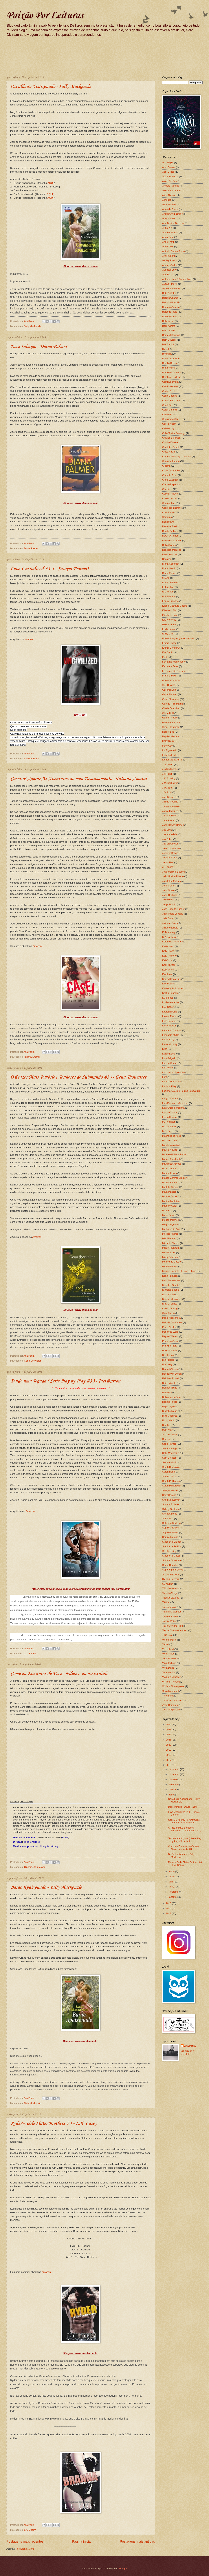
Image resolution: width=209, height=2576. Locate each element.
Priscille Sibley (169, 1350)
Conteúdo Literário (172, 507)
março (172, 1886)
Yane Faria (168, 1695)
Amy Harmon (169, 218)
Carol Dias (167, 405)
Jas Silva (167, 829)
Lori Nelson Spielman (173, 1072)
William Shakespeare (173, 1686)
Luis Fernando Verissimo (175, 1103)
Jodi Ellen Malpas (171, 881)
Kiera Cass (168, 983)
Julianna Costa (170, 923)
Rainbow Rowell (170, 1378)
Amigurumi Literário (172, 213)
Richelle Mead (169, 1411)
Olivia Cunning (170, 1308)
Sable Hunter (169, 1443)
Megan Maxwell (170, 1219)
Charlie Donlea (170, 442)
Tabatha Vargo (169, 1593)
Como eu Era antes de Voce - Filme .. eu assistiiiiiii (58, 1674)
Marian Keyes (169, 1173)
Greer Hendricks (170, 727)
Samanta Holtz (170, 1462)
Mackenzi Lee (169, 1140)
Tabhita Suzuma (170, 1597)
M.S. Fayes (168, 1131)
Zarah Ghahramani (172, 1700)
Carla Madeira (169, 395)
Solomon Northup (171, 1523)
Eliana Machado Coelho (174, 605)
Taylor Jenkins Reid (172, 1625)
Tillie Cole (167, 1635)
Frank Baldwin (169, 675)
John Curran (168, 885)
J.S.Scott (167, 792)
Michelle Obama (170, 1243)
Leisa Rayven (169, 1025)
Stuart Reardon (170, 1565)
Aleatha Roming (170, 185)
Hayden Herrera (170, 736)
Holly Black (168, 741)
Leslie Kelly (168, 1039)
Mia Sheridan (169, 1238)
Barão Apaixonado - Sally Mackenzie (46, 1887)
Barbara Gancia (170, 307)
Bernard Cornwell (171, 335)
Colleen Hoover (170, 493)
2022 (169, 1734)
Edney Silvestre (170, 601)
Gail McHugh (169, 689)
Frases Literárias (171, 680)
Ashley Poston (169, 260)
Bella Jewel (168, 321)
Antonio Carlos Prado (173, 251)
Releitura (167, 1392)
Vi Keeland (168, 1649)
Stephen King (169, 1551)
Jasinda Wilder (170, 834)
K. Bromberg (168, 932)
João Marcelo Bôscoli (173, 871)
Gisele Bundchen (171, 708)
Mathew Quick (169, 1205)
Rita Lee (166, 1425)
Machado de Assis (172, 1135)
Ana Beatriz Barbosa (173, 223)
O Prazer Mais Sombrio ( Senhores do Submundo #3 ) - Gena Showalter (78, 1077)
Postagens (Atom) (25, 2548)
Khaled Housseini (171, 979)
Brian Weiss (168, 367)
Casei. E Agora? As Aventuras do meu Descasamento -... (184, 1821)
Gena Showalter (32, 1360)
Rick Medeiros (169, 1415)
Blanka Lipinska (170, 358)
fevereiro (174, 1891)
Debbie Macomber (172, 540)
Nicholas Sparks (170, 1289)
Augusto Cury (169, 269)
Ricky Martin (168, 1420)
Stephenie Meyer (171, 1555)
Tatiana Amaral (32, 1056)
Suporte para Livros (172, 1569)
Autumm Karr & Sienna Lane (177, 279)
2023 (169, 1729)
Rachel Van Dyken (172, 1373)
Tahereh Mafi (169, 1607)
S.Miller (166, 1439)
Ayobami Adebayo (171, 288)
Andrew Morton (170, 232)
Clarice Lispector (171, 484)
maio (171, 1876)
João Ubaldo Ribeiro (173, 876)
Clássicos (167, 489)
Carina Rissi (168, 391)
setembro (174, 1784)
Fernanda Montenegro (174, 661)
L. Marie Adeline (170, 1002)
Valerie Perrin (169, 1639)
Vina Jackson (169, 1663)
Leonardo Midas (170, 1035)
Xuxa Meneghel (170, 1691)
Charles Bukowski (171, 437)
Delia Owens (169, 545)
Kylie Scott (167, 997)
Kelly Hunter (168, 965)
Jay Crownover (170, 843)
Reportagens (169, 1406)
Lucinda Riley (169, 1086)
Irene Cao (167, 745)
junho (172, 1871)
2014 (169, 1908)
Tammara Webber (171, 1611)
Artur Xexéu (168, 255)
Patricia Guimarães (172, 1322)
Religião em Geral (171, 1397)
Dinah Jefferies (170, 582)
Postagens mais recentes (24, 2541)
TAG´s (165, 1602)
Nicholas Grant (170, 1285)
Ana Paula (190, 2045)
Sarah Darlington (171, 1467)
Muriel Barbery (170, 1266)
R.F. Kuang (168, 1355)
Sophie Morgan (170, 1537)
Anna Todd (167, 237)
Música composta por (25, 1846)
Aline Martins (169, 204)
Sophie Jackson (170, 1527)
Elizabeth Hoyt (169, 615)
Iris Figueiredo (169, 750)
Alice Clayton (169, 195)
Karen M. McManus (172, 941)
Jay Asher (167, 839)
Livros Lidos (168, 1053)
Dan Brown (168, 521)
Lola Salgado (169, 1058)
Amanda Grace (170, 209)
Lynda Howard (169, 1117)
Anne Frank (168, 241)
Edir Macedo (168, 596)
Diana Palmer (31, 548)
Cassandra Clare (171, 419)
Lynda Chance (169, 1112)
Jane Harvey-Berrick (173, 825)
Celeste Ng (168, 428)
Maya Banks (168, 1215)
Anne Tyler (167, 246)
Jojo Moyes (39, 1867)
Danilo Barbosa (170, 531)
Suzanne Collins (170, 1574)
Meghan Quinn (170, 1224)
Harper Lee (168, 731)
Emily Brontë (169, 629)
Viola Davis (168, 1667)
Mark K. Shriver (170, 1187)
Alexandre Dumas (171, 190)
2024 (169, 1724)
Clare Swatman (170, 479)
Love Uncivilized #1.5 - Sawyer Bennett (49, 569)
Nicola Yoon (168, 1294)
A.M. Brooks (168, 167)
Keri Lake (167, 974)
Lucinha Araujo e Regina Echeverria (181, 1091)
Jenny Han (168, 862)
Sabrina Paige (169, 1448)
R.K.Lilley (167, 1364)
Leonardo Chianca (172, 1030)
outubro (173, 1779)
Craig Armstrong (49, 1846)
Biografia (167, 353)
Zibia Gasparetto (171, 1709)
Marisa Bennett (170, 1182)
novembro (174, 1774)
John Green (168, 890)
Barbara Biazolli (170, 302)
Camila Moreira (170, 386)
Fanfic (165, 657)
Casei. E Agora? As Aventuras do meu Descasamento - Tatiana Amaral (78, 779)
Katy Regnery (169, 955)
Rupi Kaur (167, 1429)
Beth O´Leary (169, 339)
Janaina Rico (169, 815)
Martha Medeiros (171, 1201)
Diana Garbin (169, 568)
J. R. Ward (167, 764)
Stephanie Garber (171, 1541)
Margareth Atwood (172, 1163)
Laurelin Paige (169, 1011)
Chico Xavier (169, 451)
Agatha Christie (170, 176)
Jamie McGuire (170, 811)
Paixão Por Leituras (44, 15)
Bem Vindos (168, 330)
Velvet (165, 1644)
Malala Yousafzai (171, 1145)
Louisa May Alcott (171, 1081)
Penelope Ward (170, 1331)
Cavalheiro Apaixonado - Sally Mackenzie (50, 86)
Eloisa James (169, 624)
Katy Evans (168, 951)
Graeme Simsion (171, 722)
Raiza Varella (169, 1383)
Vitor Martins (168, 1672)
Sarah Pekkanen (171, 1481)
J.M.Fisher (167, 787)
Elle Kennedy (169, 619)
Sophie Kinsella (170, 1532)
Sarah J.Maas (169, 1476)
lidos (164, 1049)
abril (171, 1881)
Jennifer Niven (169, 857)
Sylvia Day (167, 1583)
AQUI (50, 183)
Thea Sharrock (32, 1841)
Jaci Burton (30, 1653)
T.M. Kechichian (170, 1588)
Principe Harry (169, 1345)
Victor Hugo (168, 1653)
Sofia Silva (167, 1518)
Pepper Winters (170, 1336)
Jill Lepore (167, 867)
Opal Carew (168, 1313)
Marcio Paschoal (171, 1159)
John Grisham (169, 895)
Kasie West (168, 946)
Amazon (30, 639)
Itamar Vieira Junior (172, 759)
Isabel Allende (169, 755)
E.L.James (167, 591)
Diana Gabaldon (170, 563)
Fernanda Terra (170, 666)
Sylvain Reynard (170, 1579)
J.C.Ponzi (167, 773)
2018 (169, 1755)
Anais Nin (167, 227)
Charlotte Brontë (170, 447)
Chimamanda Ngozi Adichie (176, 456)
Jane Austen (168, 820)
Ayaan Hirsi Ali (169, 283)
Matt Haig (167, 1210)
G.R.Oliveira (168, 685)
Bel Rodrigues (169, 316)
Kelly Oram (168, 969)
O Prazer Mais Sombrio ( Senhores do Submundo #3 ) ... (184, 1830)
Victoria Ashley (170, 1658)
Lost (164, 1077)
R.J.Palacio (168, 1359)
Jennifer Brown (170, 853)
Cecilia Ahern (169, 423)
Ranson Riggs (169, 1387)
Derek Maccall (169, 554)
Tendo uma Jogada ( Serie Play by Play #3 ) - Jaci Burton (65, 1381)
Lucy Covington (170, 1098)
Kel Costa (167, 960)
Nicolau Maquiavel (172, 1299)
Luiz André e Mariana (173, 1107)
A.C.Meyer (167, 162)
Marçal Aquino (169, 1149)
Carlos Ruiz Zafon (171, 400)
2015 (169, 1903)
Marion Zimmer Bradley (174, 1177)
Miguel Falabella (170, 1247)
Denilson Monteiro (171, 549)
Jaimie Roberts (170, 801)
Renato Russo (169, 1401)
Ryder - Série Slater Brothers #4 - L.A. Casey (53, 2123)
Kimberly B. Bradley (172, 988)
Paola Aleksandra (171, 1317)
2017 (169, 1760)
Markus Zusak (169, 1196)
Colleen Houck (170, 498)
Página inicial (81, 2541)
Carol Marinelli (169, 409)
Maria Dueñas (169, 1168)
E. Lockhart (168, 587)
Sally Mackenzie (32, 326)
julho (171, 1794)
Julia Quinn (168, 918)
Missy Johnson (170, 1257)
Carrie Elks (168, 414)
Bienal (165, 349)
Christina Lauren (170, 461)
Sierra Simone (169, 1513)
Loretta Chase (169, 1063)
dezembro (174, 1769)
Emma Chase (169, 643)
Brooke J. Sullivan (171, 377)
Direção (17, 1841)
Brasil (65, 1837)
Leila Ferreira (169, 1021)
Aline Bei (167, 199)
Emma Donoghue (171, 647)
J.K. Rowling (168, 778)
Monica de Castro (171, 1261)
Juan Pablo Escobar (172, 913)
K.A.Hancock (169, 937)
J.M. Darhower (170, 783)
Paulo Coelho (169, 1327)
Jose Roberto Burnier (173, 909)
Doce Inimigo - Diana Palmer (38, 347)
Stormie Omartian (171, 1560)
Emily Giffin (168, 633)
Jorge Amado (169, 904)
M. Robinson (168, 1121)
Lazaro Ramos (170, 1016)
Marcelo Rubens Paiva (174, 1154)
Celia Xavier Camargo (173, 433)
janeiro (172, 1896)
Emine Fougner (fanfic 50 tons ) (178, 638)
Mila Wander (168, 1252)
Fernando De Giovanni (174, 671)
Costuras (167, 517)
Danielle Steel (169, 526)
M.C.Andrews (169, 1126)
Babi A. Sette (169, 293)
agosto (172, 1789)
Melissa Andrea (170, 1233)
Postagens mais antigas (137, 2541)
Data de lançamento (24, 1837)
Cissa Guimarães (171, 470)
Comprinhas (168, 503)
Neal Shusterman (171, 1280)
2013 (169, 1913)
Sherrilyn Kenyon (171, 1499)
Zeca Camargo (170, 1705)
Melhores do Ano (171, 1229)
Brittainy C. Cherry (172, 372)
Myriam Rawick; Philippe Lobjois (179, 1271)
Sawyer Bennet (32, 758)
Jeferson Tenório (171, 848)
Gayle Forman (169, 694)
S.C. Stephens (169, 1434)
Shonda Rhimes (170, 1504)
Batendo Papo (169, 311)
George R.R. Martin (172, 703)
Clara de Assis (169, 475)
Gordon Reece (170, 717)
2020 (169, 1744)
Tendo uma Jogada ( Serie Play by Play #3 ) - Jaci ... (184, 1839)
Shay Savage (169, 1495)
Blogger (123, 2568)
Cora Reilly (168, 512)
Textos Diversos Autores (175, 1630)
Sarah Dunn (168, 1471)
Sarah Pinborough (171, 1485)
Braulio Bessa (169, 363)
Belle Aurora (168, 325)
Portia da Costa (170, 1341)
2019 (169, 1749)
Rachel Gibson (170, 1369)
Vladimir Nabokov (171, 1677)
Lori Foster (168, 1067)
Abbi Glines (168, 171)
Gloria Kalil (168, 713)
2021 (169, 1739)
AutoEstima (168, 274)
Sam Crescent (169, 1457)
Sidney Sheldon (170, 1509)
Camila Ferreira (170, 381)
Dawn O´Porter (170, 535)
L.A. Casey (30, 2529)
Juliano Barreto (170, 927)
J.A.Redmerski (170, 769)
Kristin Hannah (170, 993)
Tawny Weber (169, 1621)
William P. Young (171, 1681)
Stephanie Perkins (172, 1546)
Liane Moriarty (169, 1044)
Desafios (166, 559)
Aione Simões (169, 181)
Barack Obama (170, 297)
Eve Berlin (167, 652)
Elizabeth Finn (169, 610)
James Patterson (171, 806)
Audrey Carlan (169, 265)
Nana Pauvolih (170, 1275)
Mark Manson (169, 1191)
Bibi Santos (168, 344)
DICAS (165, 577)
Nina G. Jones (169, 1303)
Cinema (28, 1867)
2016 (169, 1765)
